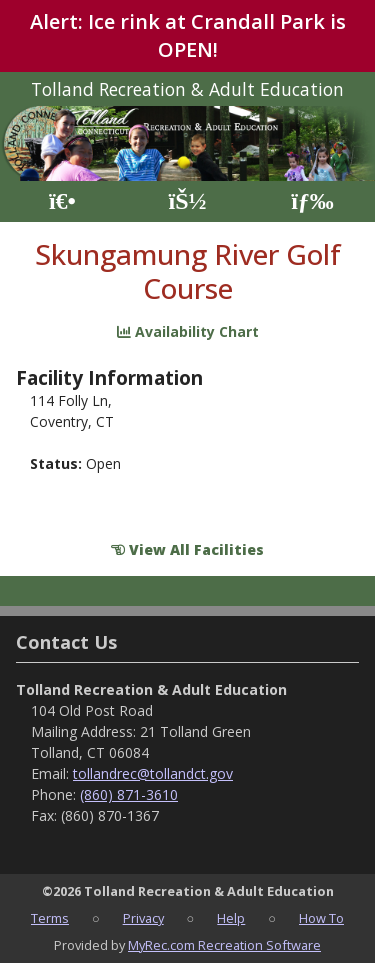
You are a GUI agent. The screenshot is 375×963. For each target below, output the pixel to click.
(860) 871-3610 (129, 794)
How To (321, 918)
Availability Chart (188, 331)
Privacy (143, 918)
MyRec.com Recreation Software (224, 945)
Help (231, 918)
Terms (50, 918)
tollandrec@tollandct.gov (153, 773)
